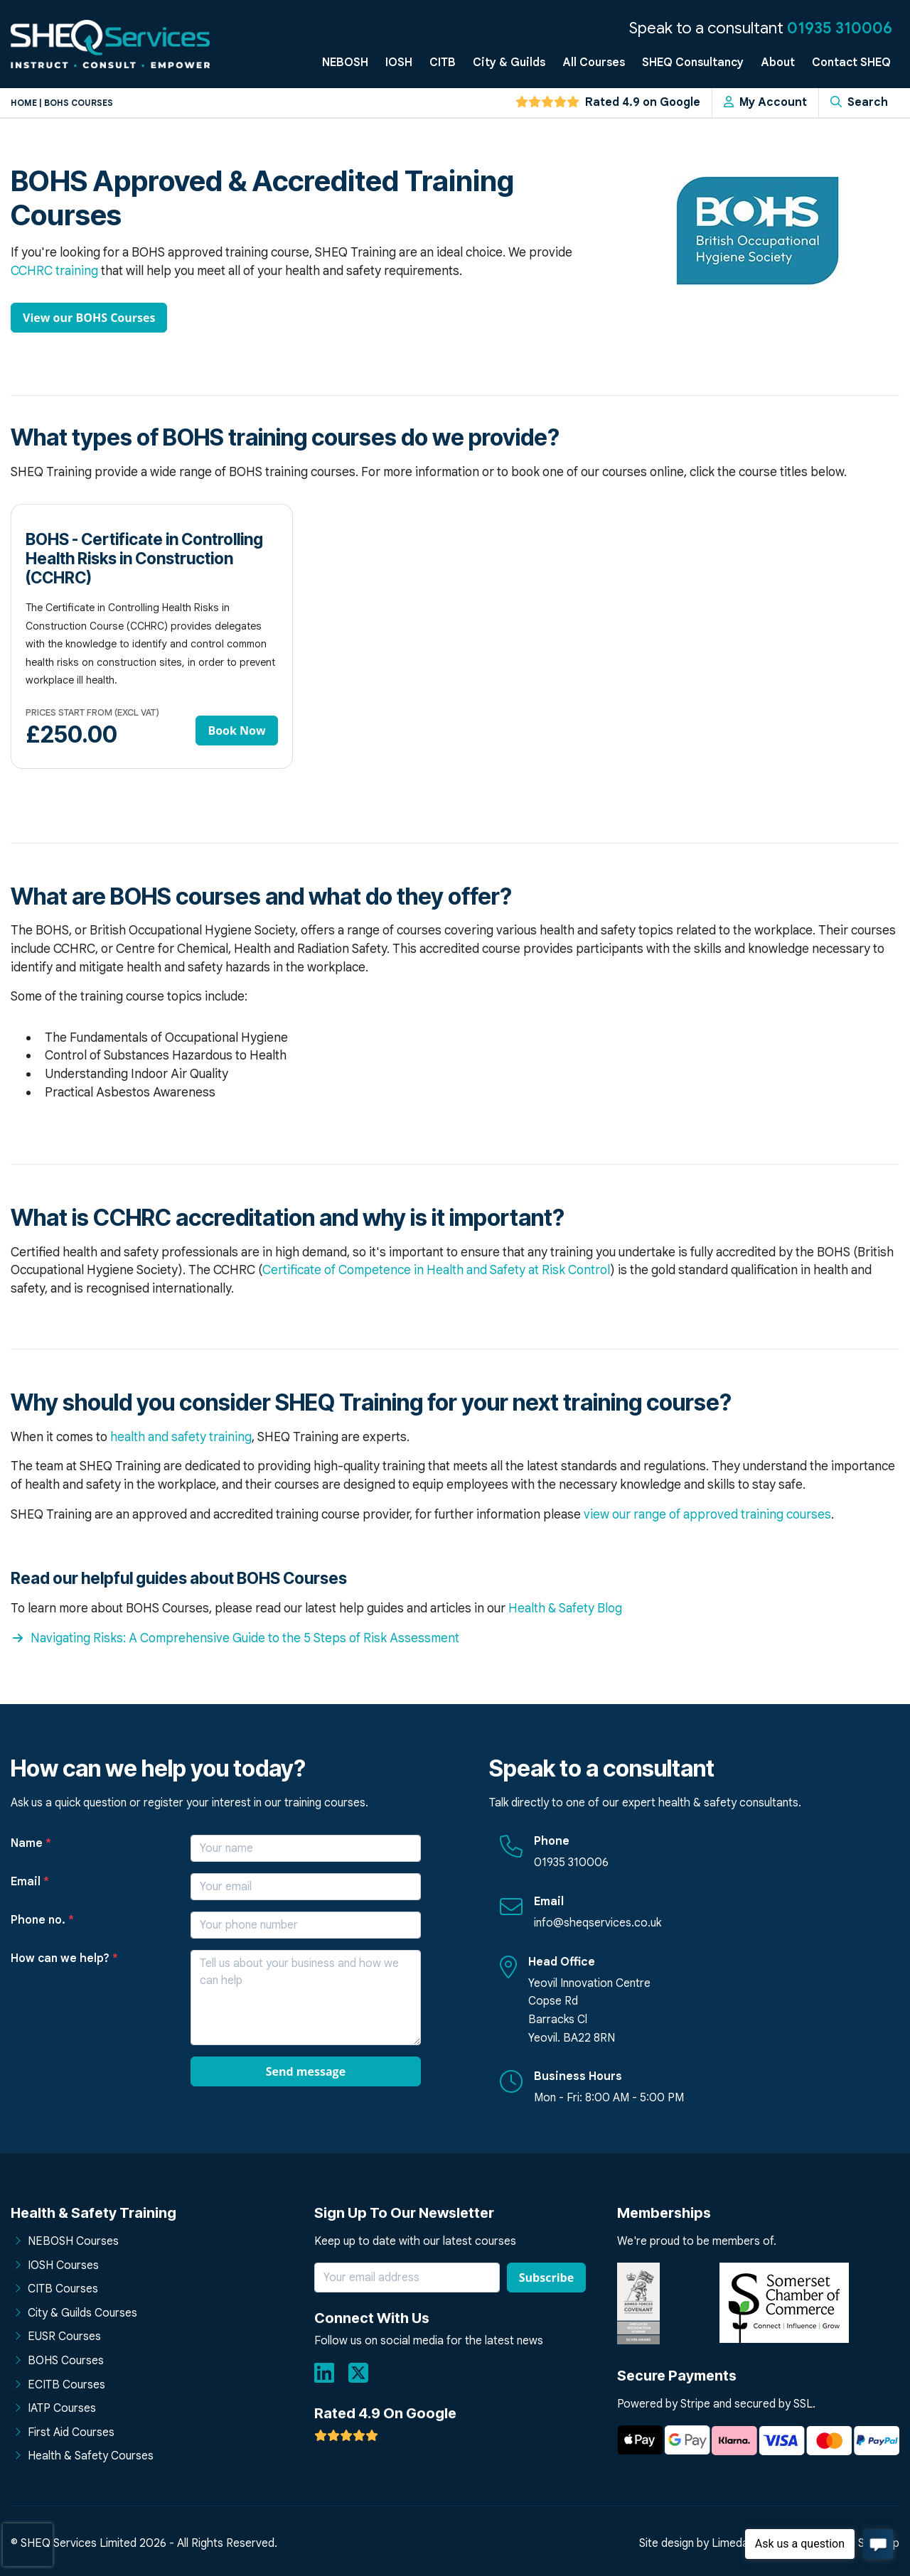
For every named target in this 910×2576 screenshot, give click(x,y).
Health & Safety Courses (91, 2456)
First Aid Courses (71, 2432)
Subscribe (546, 2277)
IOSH (398, 62)
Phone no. (42, 1920)
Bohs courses (78, 102)
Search (859, 102)
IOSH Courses (63, 2265)
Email (30, 1882)
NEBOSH (345, 62)
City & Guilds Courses (82, 2313)
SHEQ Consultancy (693, 62)
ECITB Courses (66, 2385)
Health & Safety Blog (565, 1608)
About (778, 62)
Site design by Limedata (699, 2543)
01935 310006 (839, 28)
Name (31, 1843)
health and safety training (181, 1437)
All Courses (593, 62)
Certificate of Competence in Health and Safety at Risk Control (436, 1270)
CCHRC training (54, 271)
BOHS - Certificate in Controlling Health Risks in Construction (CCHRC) (144, 558)
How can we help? (64, 1958)
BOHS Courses (66, 2361)
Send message (306, 2071)
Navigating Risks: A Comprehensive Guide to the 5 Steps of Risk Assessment (235, 1638)
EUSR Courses (64, 2336)
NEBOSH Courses (73, 2241)
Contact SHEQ (851, 62)
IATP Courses (62, 2408)
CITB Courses (63, 2289)
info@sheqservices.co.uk (597, 1923)
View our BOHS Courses (89, 317)
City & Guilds (509, 62)
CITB (442, 62)
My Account (765, 102)
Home (24, 102)
